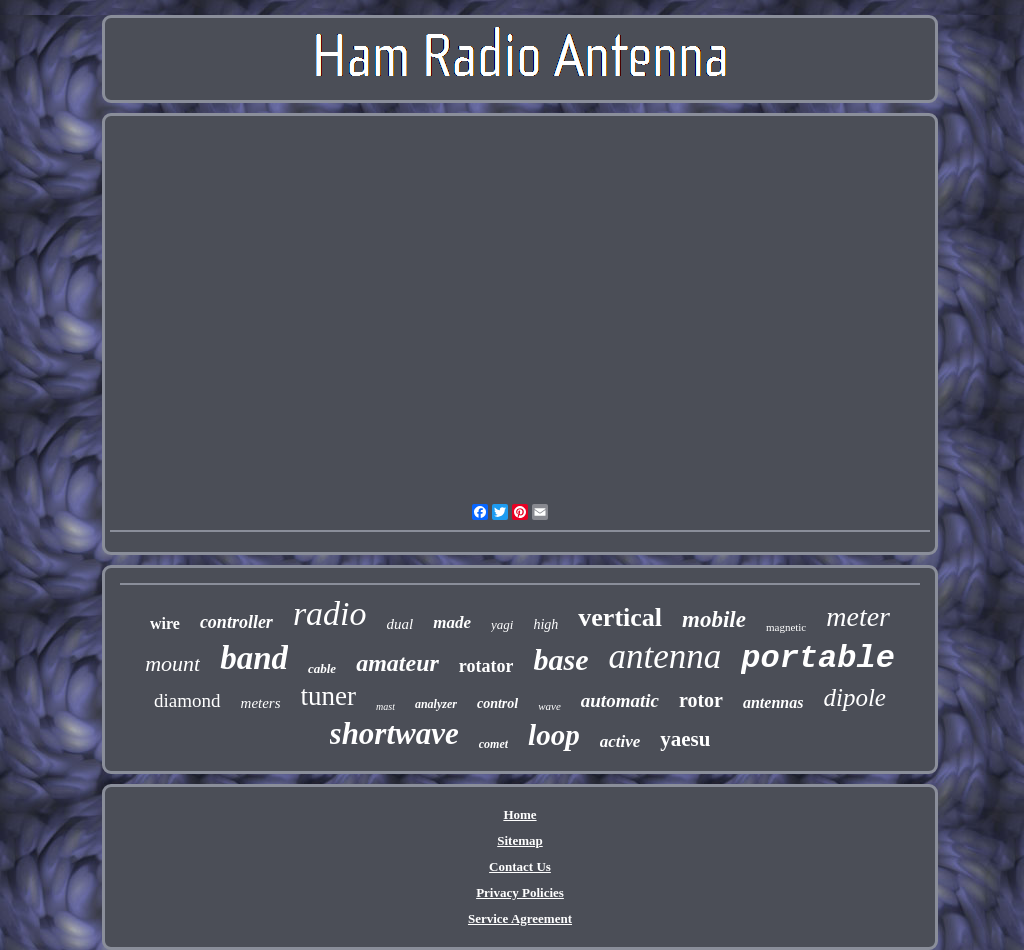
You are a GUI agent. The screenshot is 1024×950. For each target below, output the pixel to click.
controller (236, 622)
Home (519, 814)
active (620, 741)
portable (818, 658)
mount (172, 663)
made (452, 622)
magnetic (786, 627)
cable (322, 668)
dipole (854, 697)
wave (549, 706)
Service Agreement (520, 918)
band (254, 658)
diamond (187, 700)
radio (330, 613)
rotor (701, 700)
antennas (773, 702)
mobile (714, 619)
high (545, 624)
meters (261, 703)
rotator (486, 666)
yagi (502, 624)
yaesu (685, 739)
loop (554, 735)
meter (858, 616)
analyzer (436, 704)
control (497, 703)
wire (165, 623)
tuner (328, 696)
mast (385, 706)
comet (493, 744)
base (560, 659)
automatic (620, 700)
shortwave (394, 733)
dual (400, 624)
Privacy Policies (520, 892)
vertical (620, 617)
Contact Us (520, 866)
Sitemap (520, 840)
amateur (397, 663)
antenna (664, 656)
